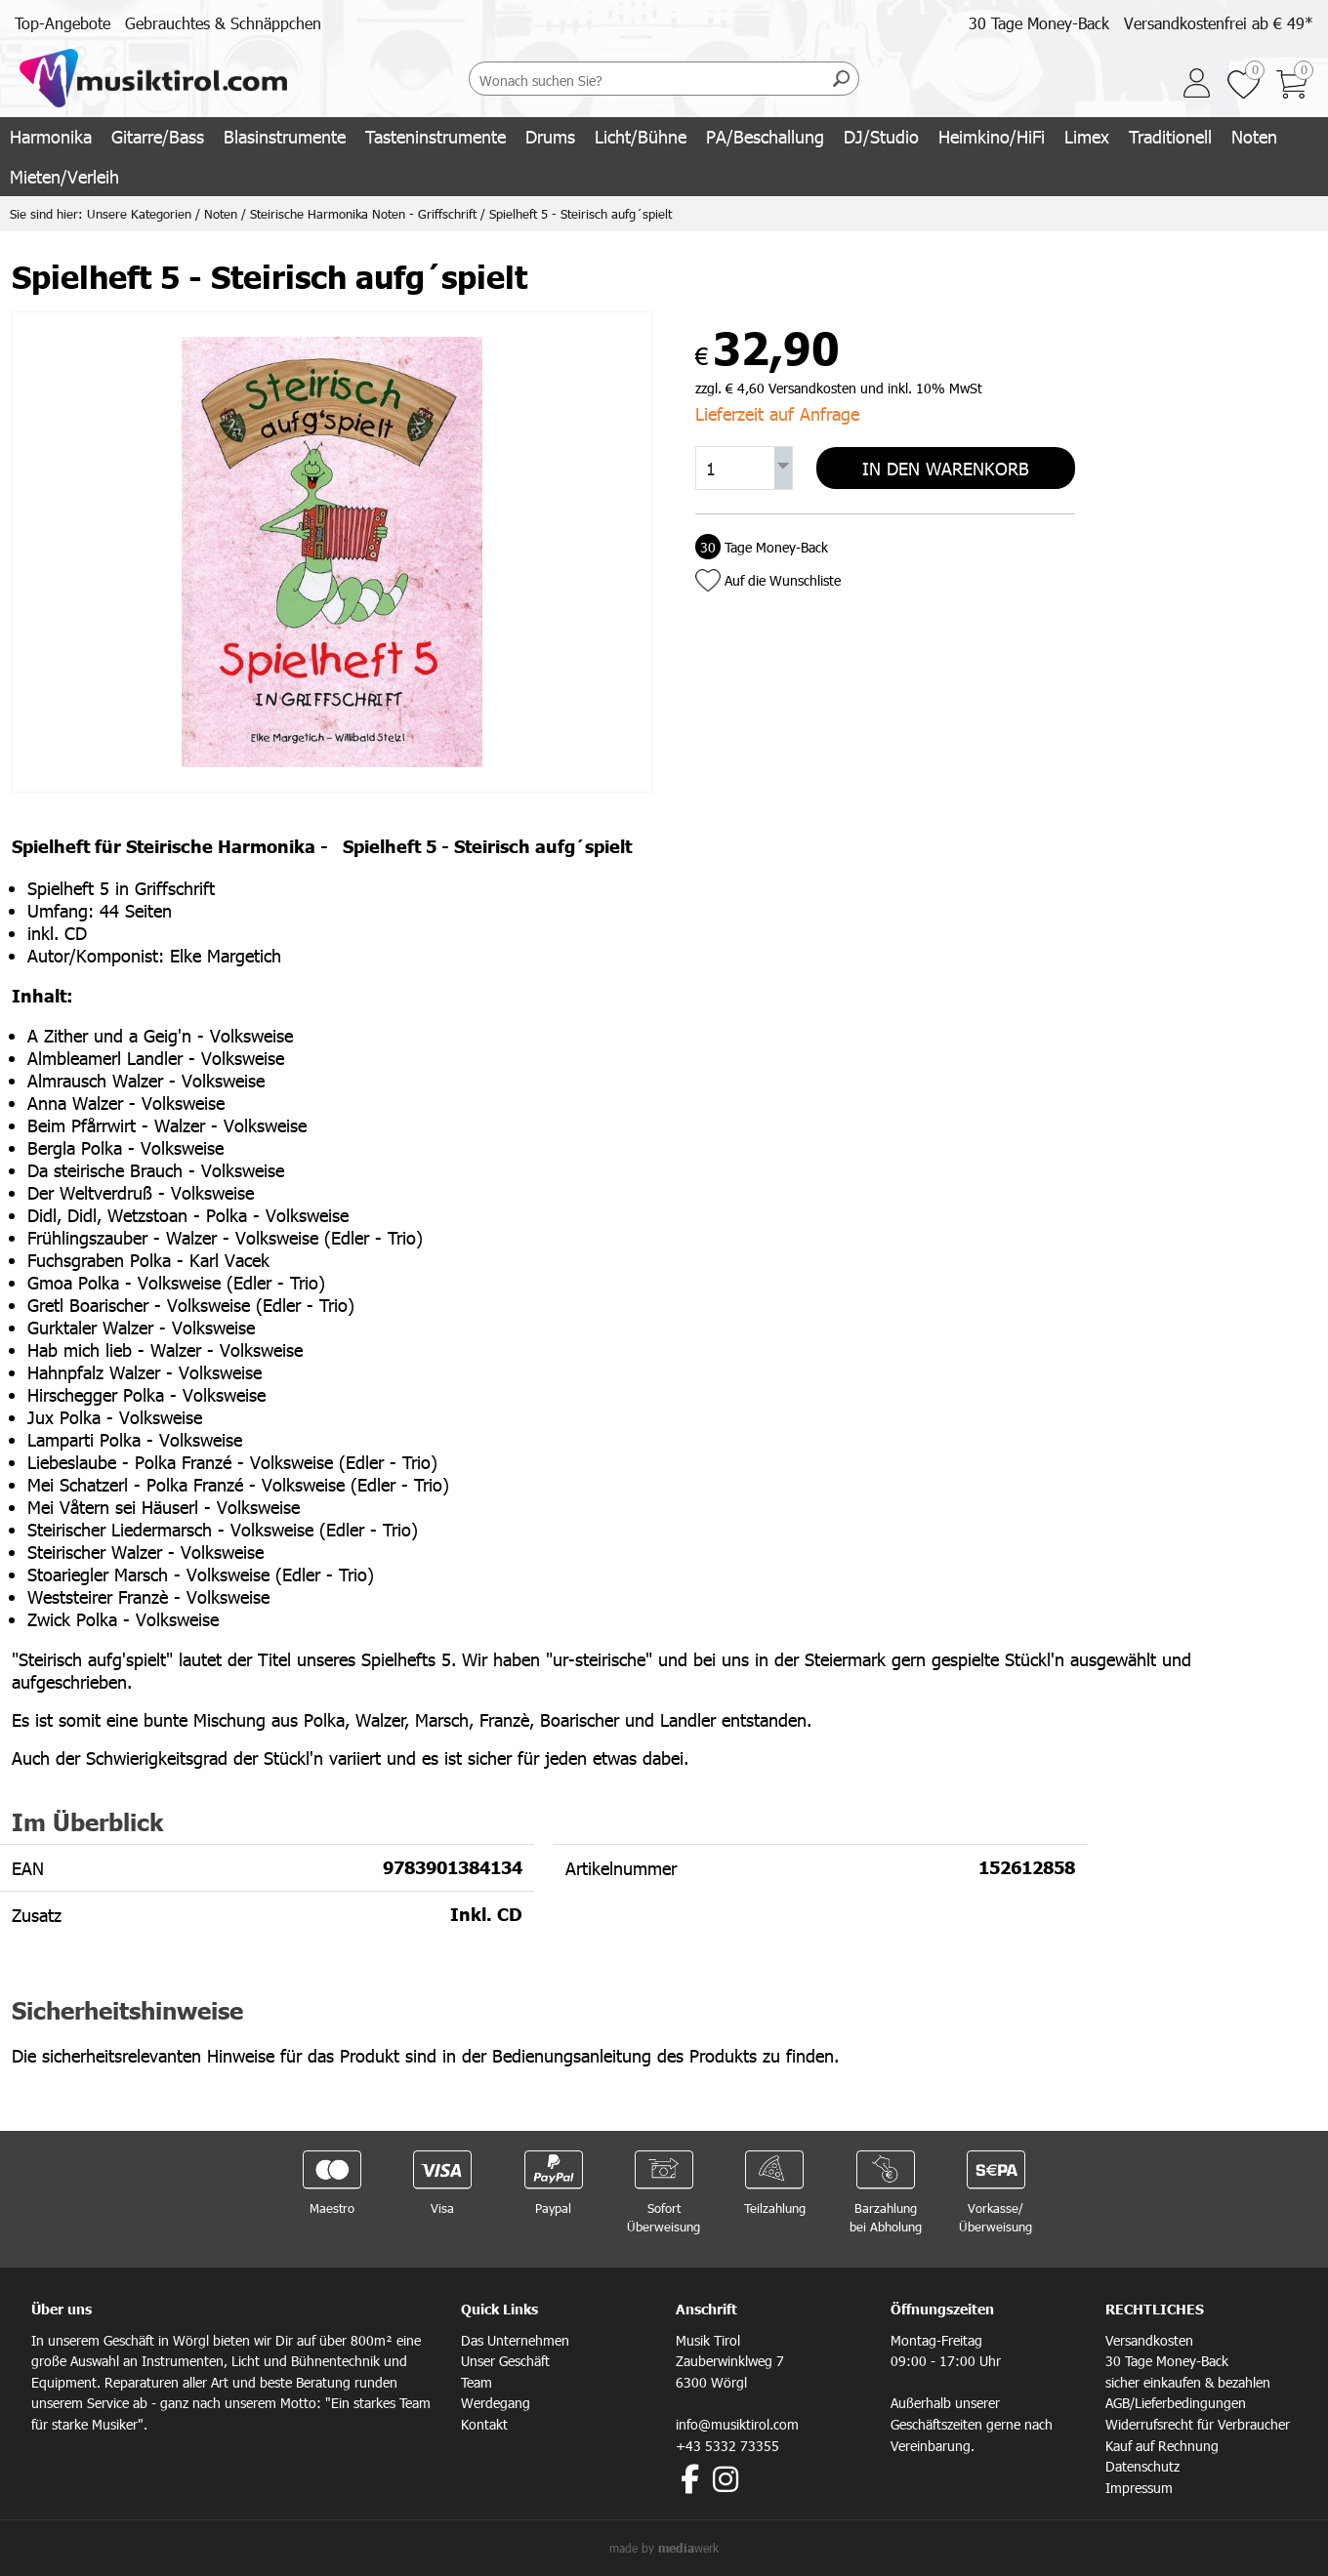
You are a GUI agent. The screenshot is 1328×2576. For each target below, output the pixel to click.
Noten (1254, 136)
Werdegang (495, 2402)
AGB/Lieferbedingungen (1175, 2402)
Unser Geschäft (505, 2360)
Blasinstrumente (285, 136)
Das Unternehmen (515, 2340)
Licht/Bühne (640, 136)
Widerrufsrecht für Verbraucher (1197, 2424)
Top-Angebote (62, 23)
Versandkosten (1149, 2340)
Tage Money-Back (761, 545)
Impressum (1139, 2487)
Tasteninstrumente (435, 136)
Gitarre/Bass (157, 136)
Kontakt (484, 2424)
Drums (550, 136)
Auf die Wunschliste (783, 578)
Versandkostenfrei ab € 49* (1218, 23)
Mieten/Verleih (64, 176)
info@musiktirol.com (737, 2424)
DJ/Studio (881, 136)
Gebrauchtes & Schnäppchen (223, 23)
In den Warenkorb (945, 467)
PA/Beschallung (765, 136)
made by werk (664, 2548)
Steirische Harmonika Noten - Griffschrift (363, 214)
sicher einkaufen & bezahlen (1187, 2382)
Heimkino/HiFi (991, 136)
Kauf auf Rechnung (1162, 2445)
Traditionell (1170, 136)
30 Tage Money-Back (1039, 23)
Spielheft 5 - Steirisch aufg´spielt (580, 214)
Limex (1086, 136)
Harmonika (51, 136)
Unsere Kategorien (139, 214)
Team (476, 2382)
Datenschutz (1142, 2466)
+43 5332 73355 (727, 2445)
